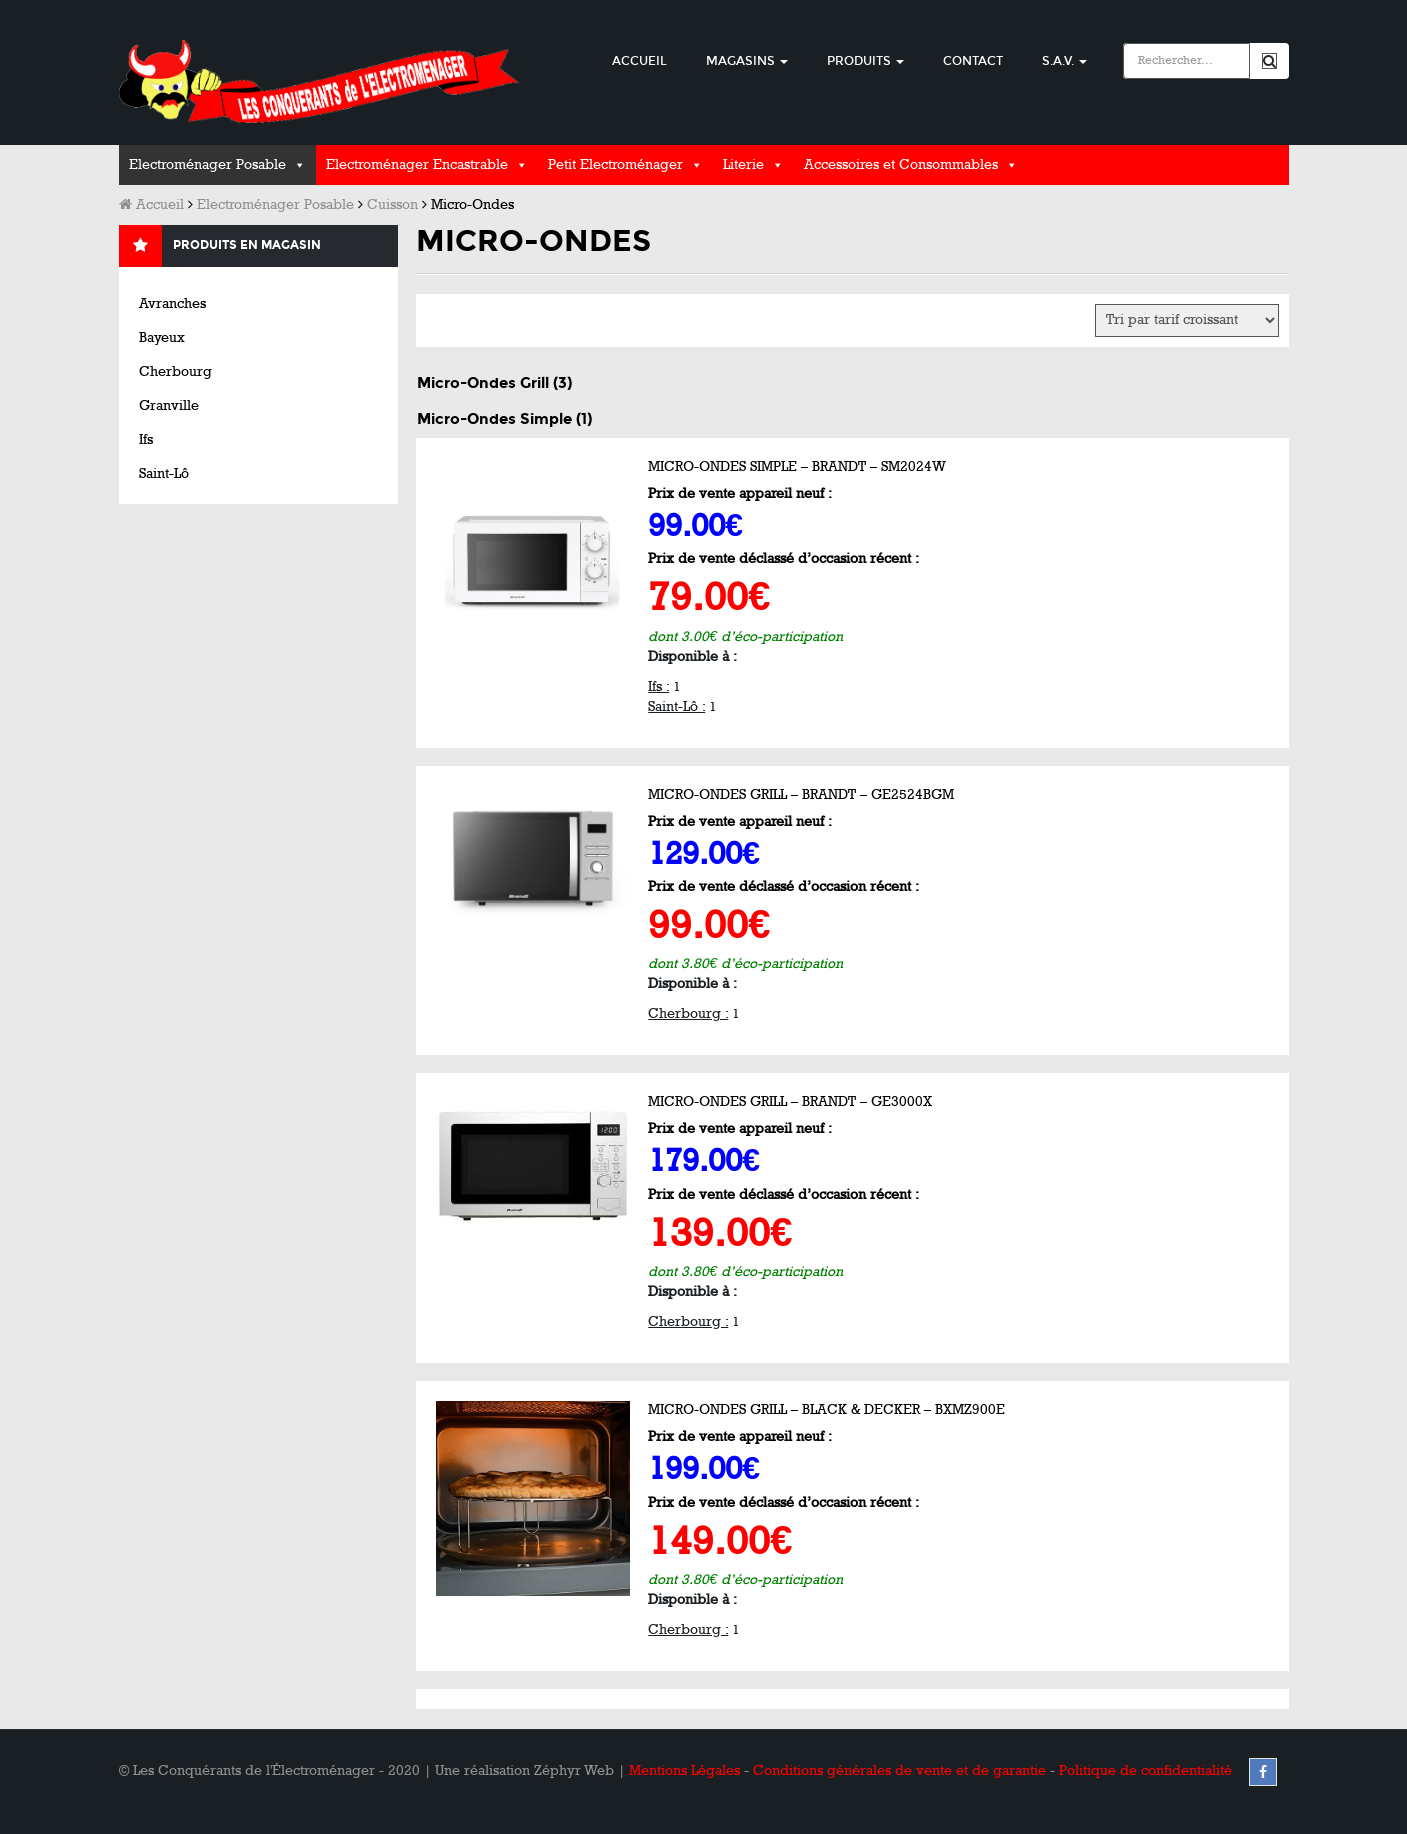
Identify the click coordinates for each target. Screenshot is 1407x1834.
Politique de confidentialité (1145, 1770)
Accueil (639, 61)
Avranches (172, 303)
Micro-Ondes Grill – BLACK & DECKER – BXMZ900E (826, 1409)
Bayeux (162, 337)
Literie (743, 164)
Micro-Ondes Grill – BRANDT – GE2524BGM (801, 794)
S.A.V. (1064, 61)
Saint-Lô (164, 473)
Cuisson (392, 204)
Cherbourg (175, 371)
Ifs (146, 439)
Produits (865, 61)
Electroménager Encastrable (417, 164)
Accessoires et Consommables (901, 164)
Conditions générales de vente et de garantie (899, 1770)
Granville (169, 405)
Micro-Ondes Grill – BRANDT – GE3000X (790, 1101)
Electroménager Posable (207, 164)
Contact (973, 61)
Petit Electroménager (615, 164)
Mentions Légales (684, 1770)
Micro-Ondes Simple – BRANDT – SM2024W (797, 466)
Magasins (747, 61)
